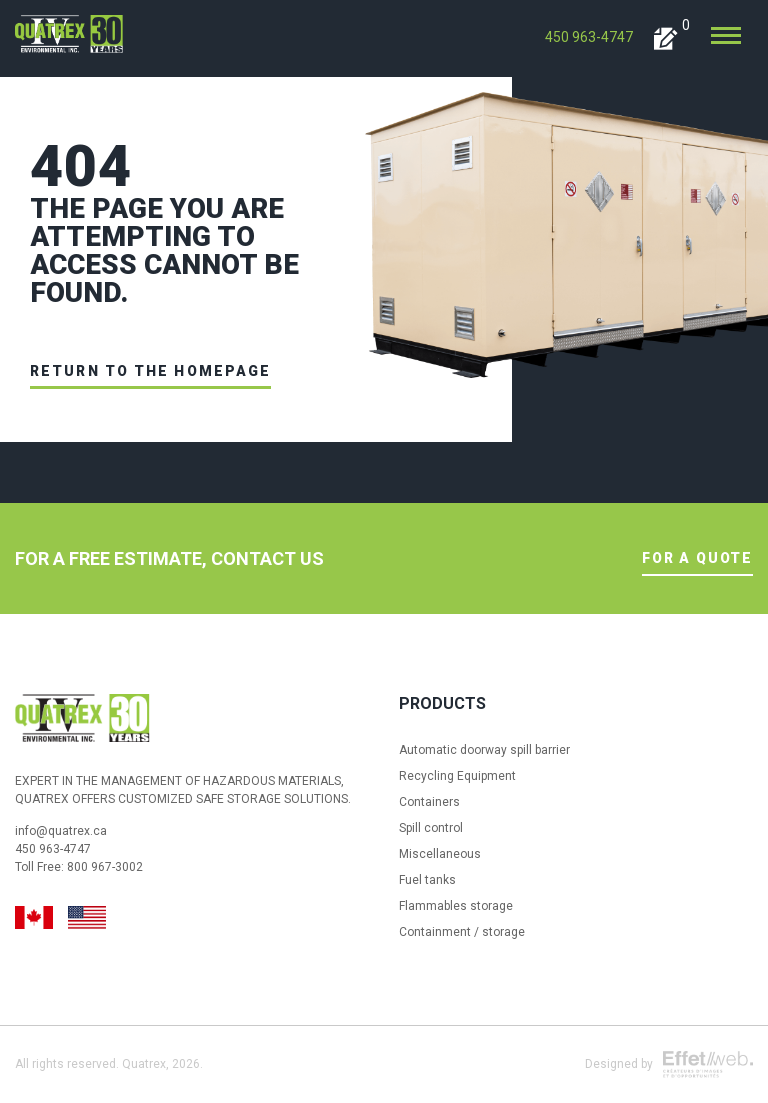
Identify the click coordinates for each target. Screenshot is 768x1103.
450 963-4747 (589, 37)
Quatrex (144, 1064)
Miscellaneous (440, 854)
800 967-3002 (105, 867)
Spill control (431, 828)
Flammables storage (456, 906)
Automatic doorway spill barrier (484, 750)
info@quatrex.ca (61, 831)
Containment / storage (462, 932)
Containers (429, 802)
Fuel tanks (427, 880)
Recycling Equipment (457, 776)
